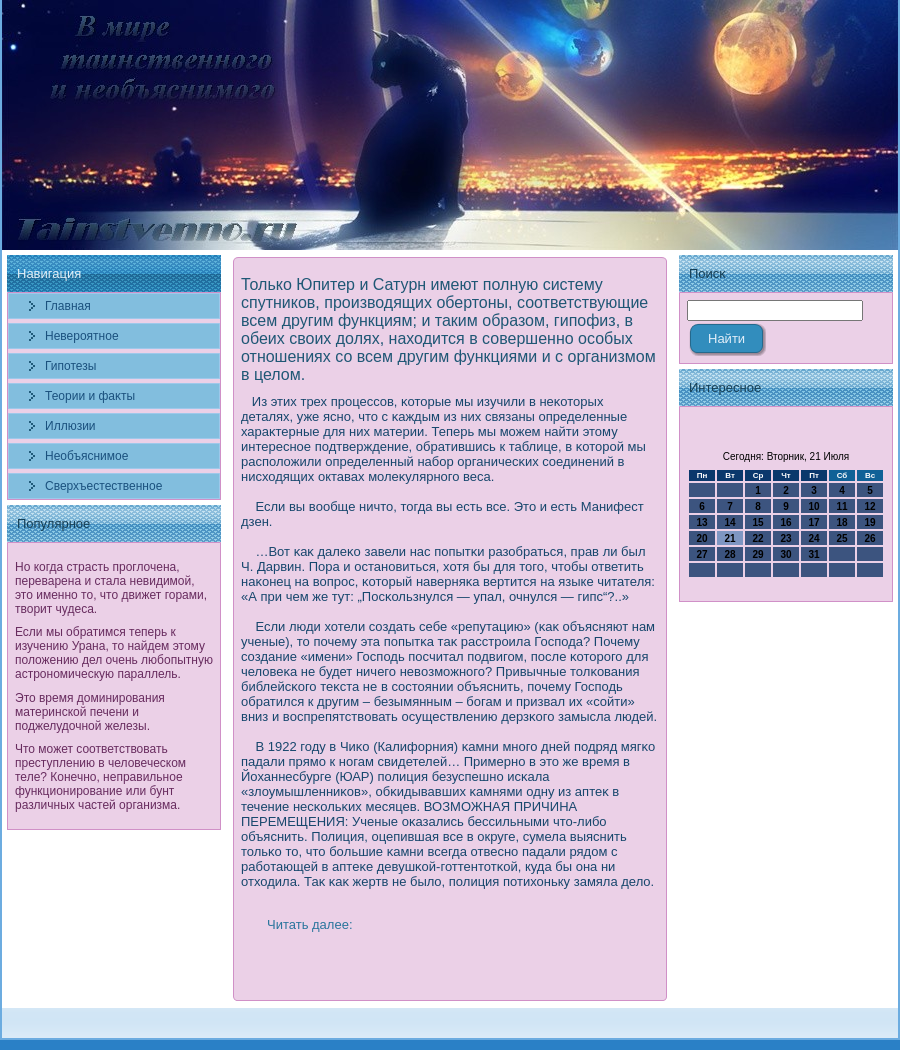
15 (757, 522)
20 (701, 538)
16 (785, 522)
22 (757, 538)
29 (757, 554)
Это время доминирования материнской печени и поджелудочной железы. (90, 712)
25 (841, 538)
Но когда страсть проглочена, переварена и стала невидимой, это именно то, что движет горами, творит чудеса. (111, 588)
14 (729, 522)
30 (785, 554)
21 (729, 538)
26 (869, 538)
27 (701, 554)
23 (785, 538)
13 (701, 522)
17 (813, 522)
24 (813, 538)
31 (813, 554)
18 (841, 522)
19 (869, 522)
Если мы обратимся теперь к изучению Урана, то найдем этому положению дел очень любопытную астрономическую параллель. (114, 653)
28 (729, 554)
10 (813, 506)
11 (841, 506)
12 (869, 506)
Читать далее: (310, 924)
